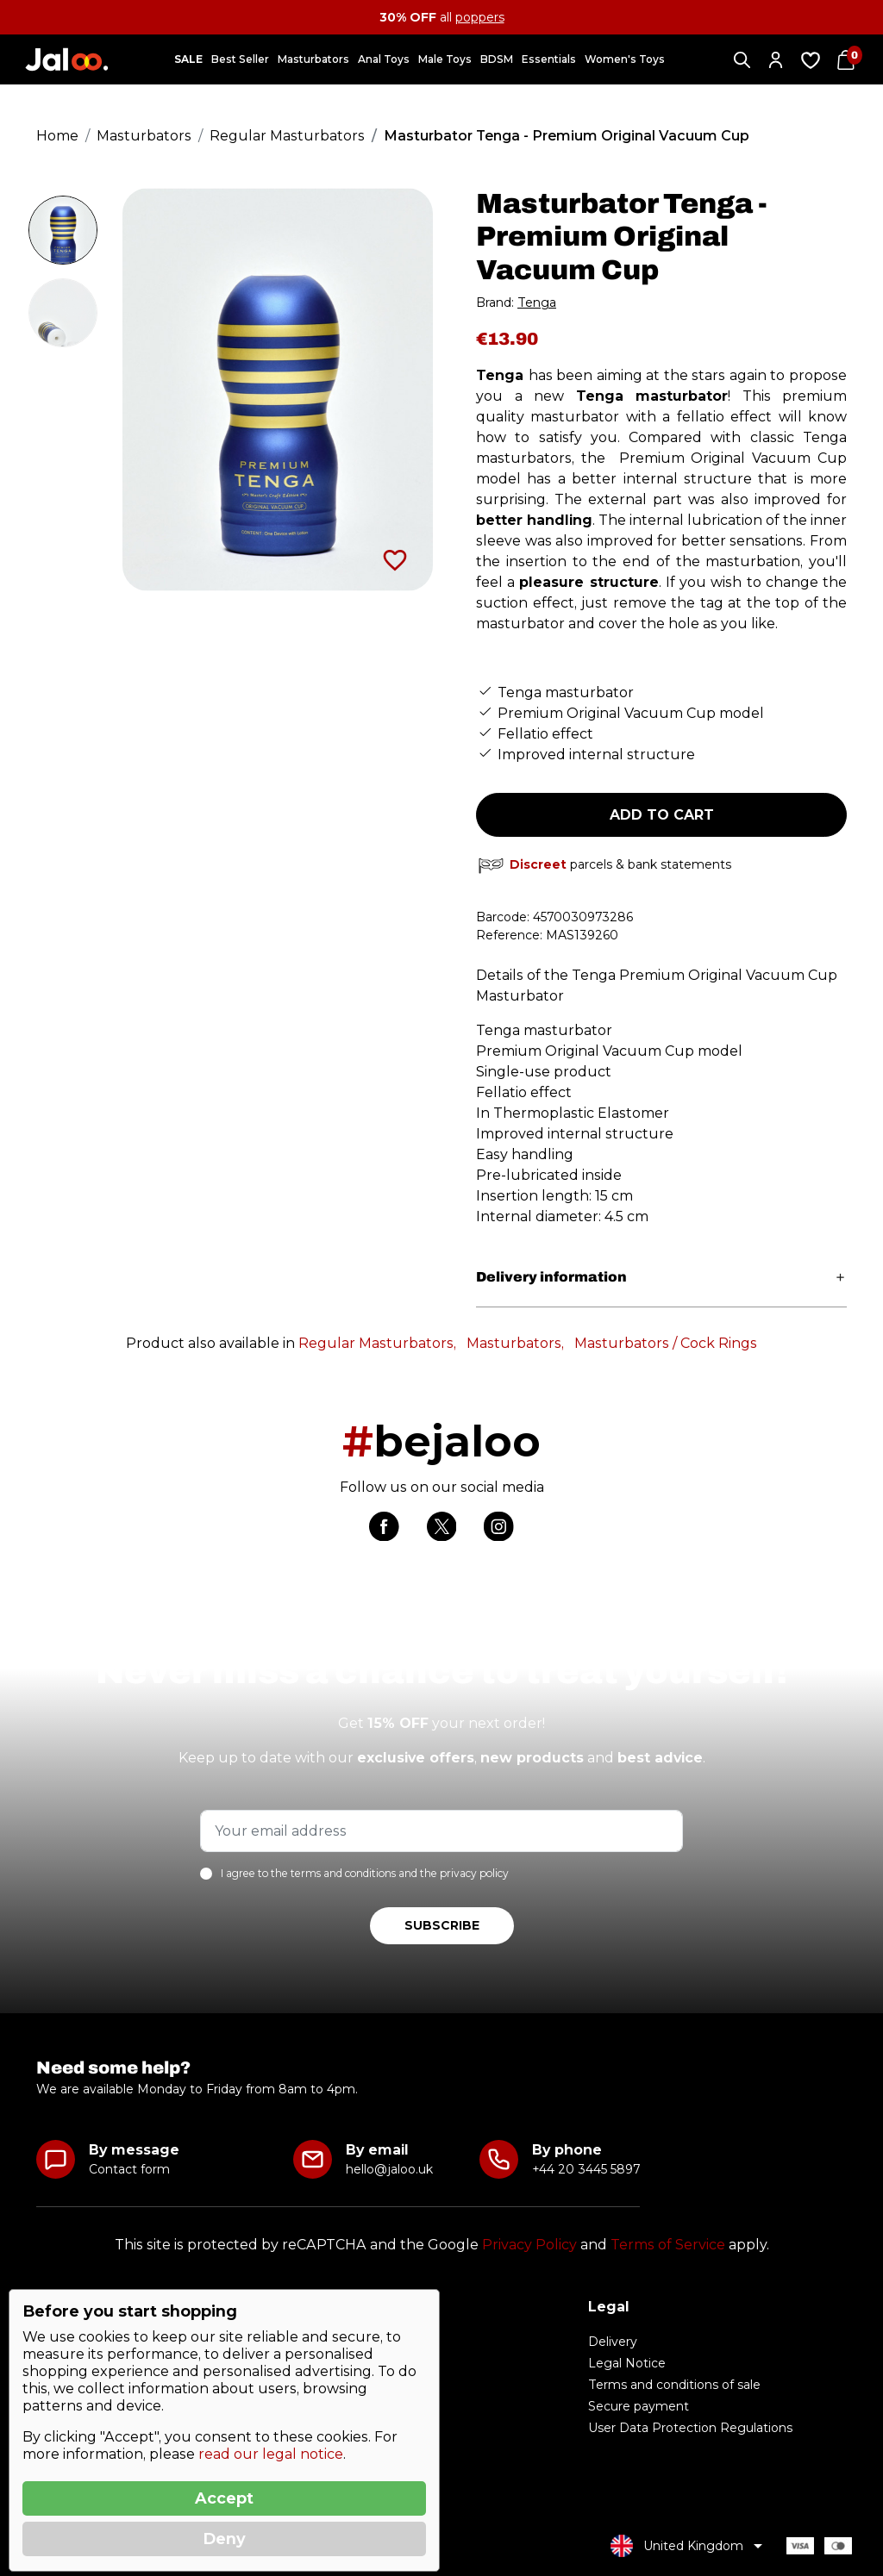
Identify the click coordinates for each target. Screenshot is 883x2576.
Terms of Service (668, 2244)
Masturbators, (515, 1343)
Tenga (536, 302)
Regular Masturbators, (377, 1343)
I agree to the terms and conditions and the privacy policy (365, 1874)
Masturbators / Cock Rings (665, 1343)
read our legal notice (270, 2454)
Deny (224, 2538)
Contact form (129, 2169)
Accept (224, 2498)
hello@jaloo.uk (389, 2169)
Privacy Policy (529, 2244)
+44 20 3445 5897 (586, 2169)
